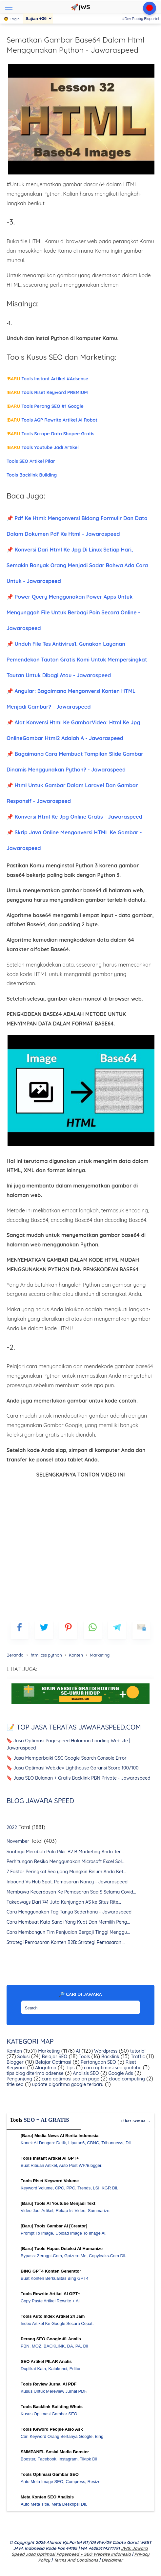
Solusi (23, 2056)
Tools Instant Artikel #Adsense (47, 379)
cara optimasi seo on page (69, 2079)
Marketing (48, 2051)
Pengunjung (19, 2079)
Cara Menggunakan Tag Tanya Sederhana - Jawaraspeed (69, 1912)
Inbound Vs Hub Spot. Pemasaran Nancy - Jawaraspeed (67, 1882)
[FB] (19, 1630)
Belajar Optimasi (52, 2062)
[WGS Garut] (80, 1704)
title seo (15, 2084)
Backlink (109, 2056)
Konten (14, 2051)
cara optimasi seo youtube (112, 2068)
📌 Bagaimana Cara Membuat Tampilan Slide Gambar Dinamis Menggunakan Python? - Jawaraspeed (75, 762)
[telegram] (117, 1630)
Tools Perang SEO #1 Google (45, 406)
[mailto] (141, 1630)
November (18, 1841)
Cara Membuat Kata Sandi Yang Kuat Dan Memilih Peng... (68, 1922)
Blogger (15, 2062)
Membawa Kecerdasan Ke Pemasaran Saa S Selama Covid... (71, 1892)
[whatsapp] (93, 1630)
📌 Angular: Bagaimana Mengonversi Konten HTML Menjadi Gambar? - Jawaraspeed (71, 699)
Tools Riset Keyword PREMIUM (47, 392)
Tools (83, 2056)
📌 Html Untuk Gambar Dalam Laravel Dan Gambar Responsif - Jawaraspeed (72, 793)
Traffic (137, 2056)
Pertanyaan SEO (97, 2062)
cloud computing (126, 2079)
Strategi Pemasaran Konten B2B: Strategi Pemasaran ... (66, 1942)
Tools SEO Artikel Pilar (31, 461)
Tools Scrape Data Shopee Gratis (50, 434)
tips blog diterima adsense (35, 2073)
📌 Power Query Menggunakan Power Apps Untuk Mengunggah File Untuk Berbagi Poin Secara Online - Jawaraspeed (73, 612)
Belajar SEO (54, 2056)
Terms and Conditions (75, 2560)
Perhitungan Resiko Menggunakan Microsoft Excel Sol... (66, 1861)
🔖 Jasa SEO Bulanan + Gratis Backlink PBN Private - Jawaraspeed (79, 1778)
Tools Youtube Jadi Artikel (43, 447)
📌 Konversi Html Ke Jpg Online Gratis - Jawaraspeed (74, 816)
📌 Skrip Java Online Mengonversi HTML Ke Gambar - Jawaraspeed (74, 840)
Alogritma (45, 2068)
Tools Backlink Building (32, 475)
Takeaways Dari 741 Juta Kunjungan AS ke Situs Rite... (64, 1902)
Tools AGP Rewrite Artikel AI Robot (52, 420)
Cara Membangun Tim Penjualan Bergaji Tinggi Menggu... (68, 1932)
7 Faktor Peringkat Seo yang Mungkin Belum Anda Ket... (66, 1872)
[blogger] (44, 1630)
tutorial (137, 2051)
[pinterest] (68, 1630)
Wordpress (105, 2051)
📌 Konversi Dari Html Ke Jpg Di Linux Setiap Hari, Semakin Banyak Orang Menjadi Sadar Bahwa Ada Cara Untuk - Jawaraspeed (77, 565)
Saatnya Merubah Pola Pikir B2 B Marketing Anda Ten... (66, 1852)
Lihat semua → (135, 2121)
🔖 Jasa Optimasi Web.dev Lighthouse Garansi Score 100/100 (73, 1768)
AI (77, 2051)
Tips (70, 2068)
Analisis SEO (85, 2073)
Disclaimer (112, 2560)
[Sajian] (38, 18)
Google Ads (120, 2073)
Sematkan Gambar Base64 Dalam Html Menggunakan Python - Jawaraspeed (75, 45)
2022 (12, 1827)
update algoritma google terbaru (67, 2084)
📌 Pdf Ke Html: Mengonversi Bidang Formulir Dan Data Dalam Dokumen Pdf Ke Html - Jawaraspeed (77, 526)
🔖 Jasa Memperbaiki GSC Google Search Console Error (67, 1758)
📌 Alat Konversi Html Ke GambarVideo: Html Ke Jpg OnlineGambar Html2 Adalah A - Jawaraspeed (73, 730)
